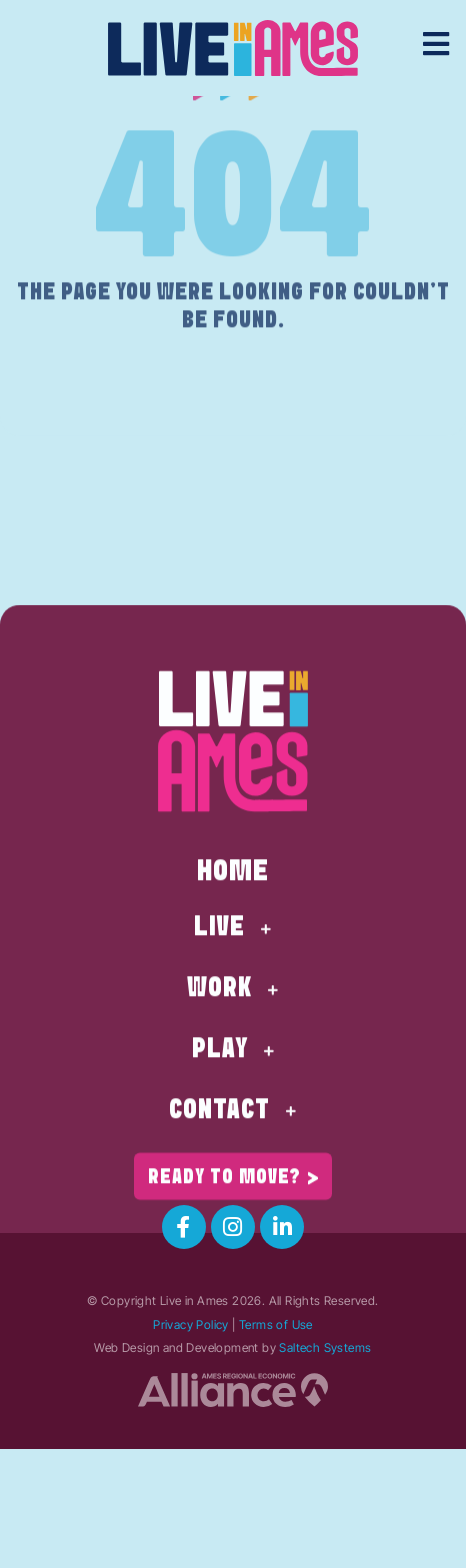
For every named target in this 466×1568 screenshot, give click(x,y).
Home (233, 913)
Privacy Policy (191, 1324)
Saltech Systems (325, 1347)
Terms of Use (276, 1324)
